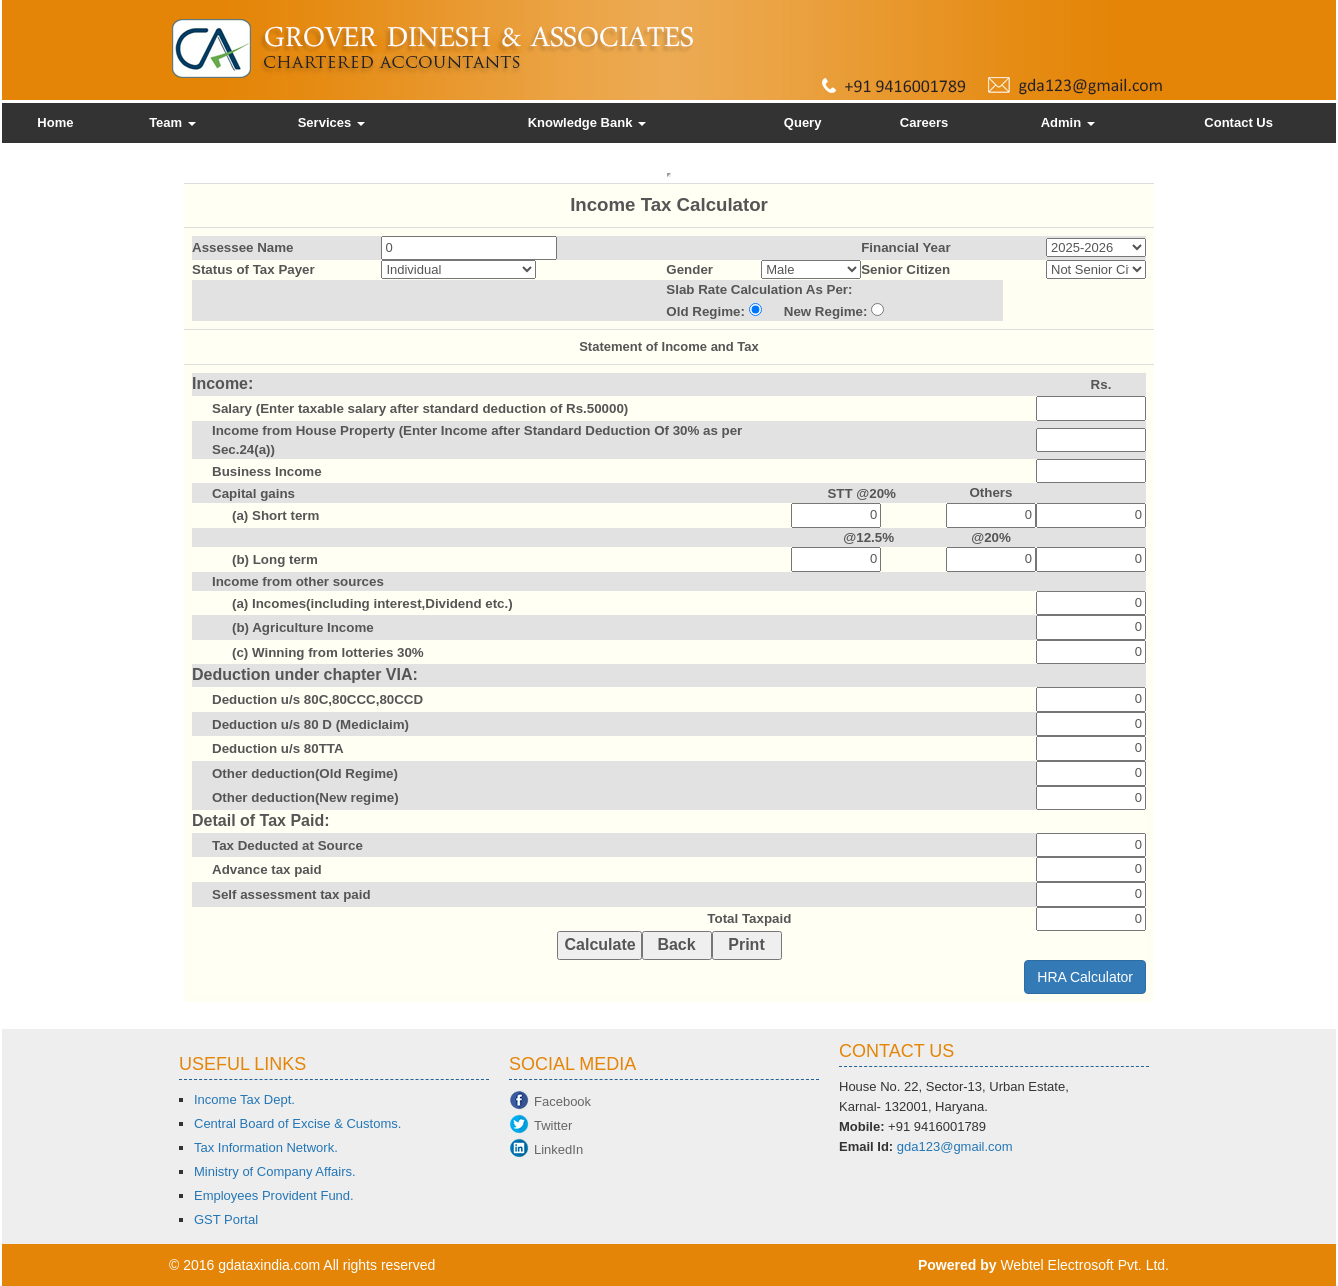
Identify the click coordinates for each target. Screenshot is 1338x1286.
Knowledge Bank (587, 122)
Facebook (562, 1101)
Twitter (553, 1125)
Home (55, 122)
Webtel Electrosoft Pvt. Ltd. (1084, 1265)
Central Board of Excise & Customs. (297, 1123)
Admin (1068, 122)
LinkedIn (558, 1149)
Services (331, 122)
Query (803, 122)
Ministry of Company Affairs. (275, 1171)
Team (172, 122)
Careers (924, 122)
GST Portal (226, 1219)
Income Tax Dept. (244, 1099)
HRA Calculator (1085, 977)
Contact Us (1238, 122)
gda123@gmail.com (955, 1146)
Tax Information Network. (266, 1147)
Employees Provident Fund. (274, 1195)
